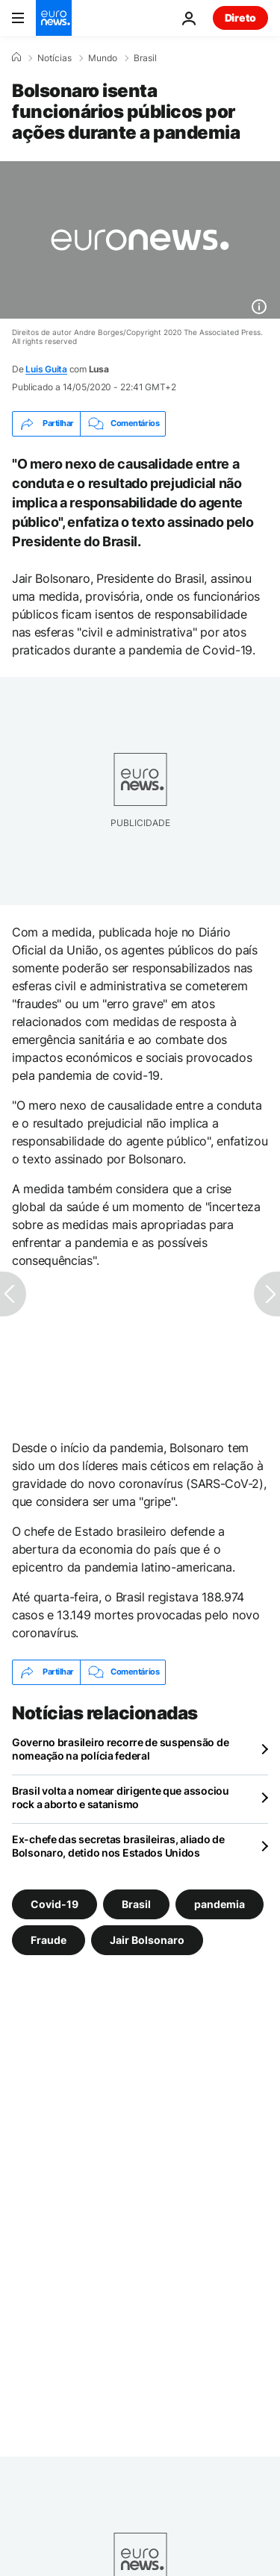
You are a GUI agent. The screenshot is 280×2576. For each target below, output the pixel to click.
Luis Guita (46, 369)
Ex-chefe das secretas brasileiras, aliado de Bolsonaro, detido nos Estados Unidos (118, 1846)
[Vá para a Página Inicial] (54, 18)
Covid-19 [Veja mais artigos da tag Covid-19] (54, 1903)
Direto (240, 17)
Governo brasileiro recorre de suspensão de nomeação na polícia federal (120, 1749)
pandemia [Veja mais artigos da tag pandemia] (219, 1903)
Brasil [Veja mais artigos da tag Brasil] (136, 1903)
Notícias (54, 58)
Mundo (102, 58)
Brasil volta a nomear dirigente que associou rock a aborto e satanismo (120, 1797)
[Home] (16, 57)
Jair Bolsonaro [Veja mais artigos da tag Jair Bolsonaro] (147, 1939)
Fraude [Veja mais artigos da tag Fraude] (48, 1939)
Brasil (145, 58)
